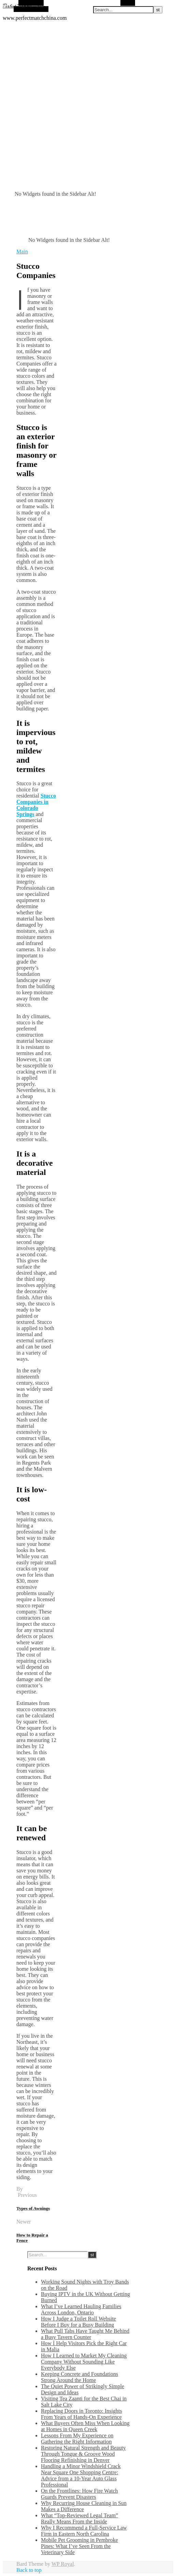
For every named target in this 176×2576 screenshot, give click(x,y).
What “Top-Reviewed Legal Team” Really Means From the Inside (79, 2518)
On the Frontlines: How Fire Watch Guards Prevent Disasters (79, 2494)
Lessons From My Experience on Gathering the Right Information (77, 2439)
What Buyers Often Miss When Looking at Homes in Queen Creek (85, 2426)
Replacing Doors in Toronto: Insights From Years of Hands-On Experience (81, 2414)
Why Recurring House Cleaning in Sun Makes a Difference (84, 2506)
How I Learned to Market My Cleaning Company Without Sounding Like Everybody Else (84, 2362)
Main (22, 251)
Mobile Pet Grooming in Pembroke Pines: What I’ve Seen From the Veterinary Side (79, 2546)
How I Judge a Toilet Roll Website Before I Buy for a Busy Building (78, 2322)
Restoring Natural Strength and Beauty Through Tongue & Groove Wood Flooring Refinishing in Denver (83, 2454)
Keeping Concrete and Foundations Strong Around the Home (79, 2377)
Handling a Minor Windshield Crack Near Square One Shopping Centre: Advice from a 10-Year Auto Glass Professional (81, 2475)
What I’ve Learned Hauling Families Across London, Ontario (81, 2309)
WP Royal (63, 2564)
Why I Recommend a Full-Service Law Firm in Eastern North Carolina (84, 2531)
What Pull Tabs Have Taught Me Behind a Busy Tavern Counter (85, 2334)
